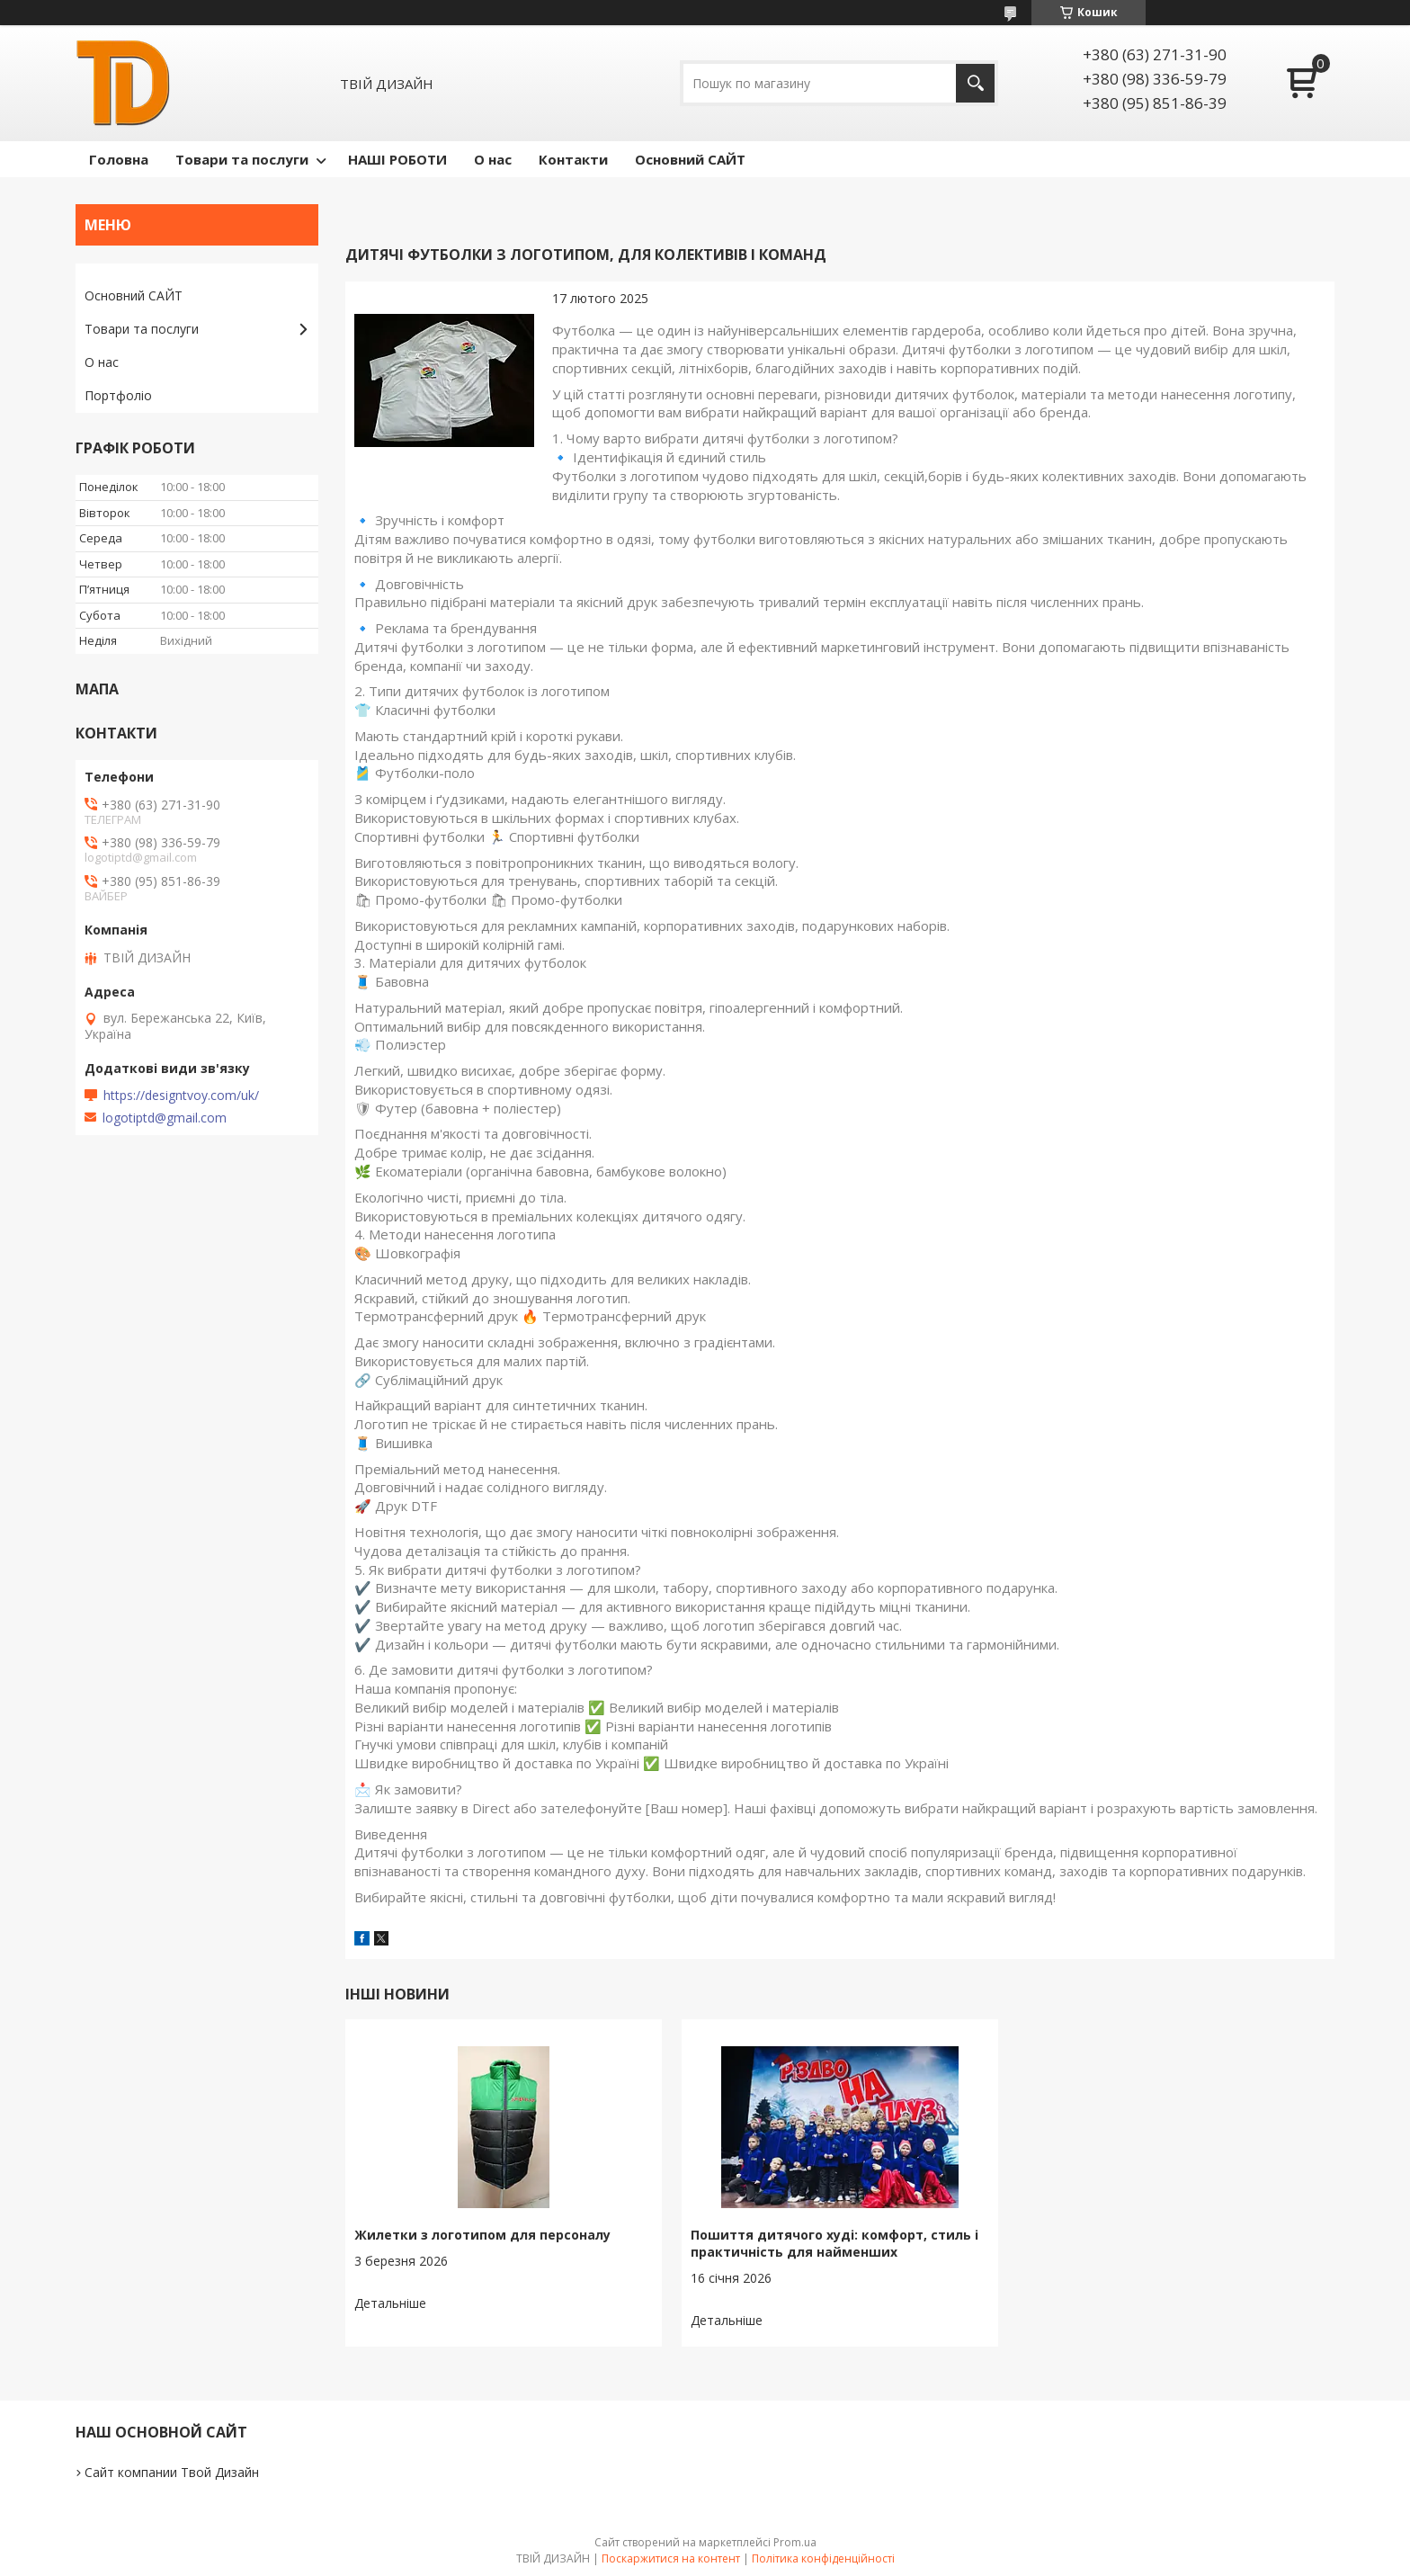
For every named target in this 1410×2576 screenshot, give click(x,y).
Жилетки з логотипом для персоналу (482, 2234)
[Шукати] (975, 83)
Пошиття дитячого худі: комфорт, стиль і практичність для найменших (834, 2243)
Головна (118, 159)
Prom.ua (795, 2542)
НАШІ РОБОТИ (397, 159)
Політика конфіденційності (823, 2558)
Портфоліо (118, 395)
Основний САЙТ (690, 159)
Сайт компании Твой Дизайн (172, 2472)
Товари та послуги (241, 159)
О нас (493, 159)
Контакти (573, 159)
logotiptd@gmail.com (165, 1118)
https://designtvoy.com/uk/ (181, 1095)
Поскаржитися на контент (671, 2558)
